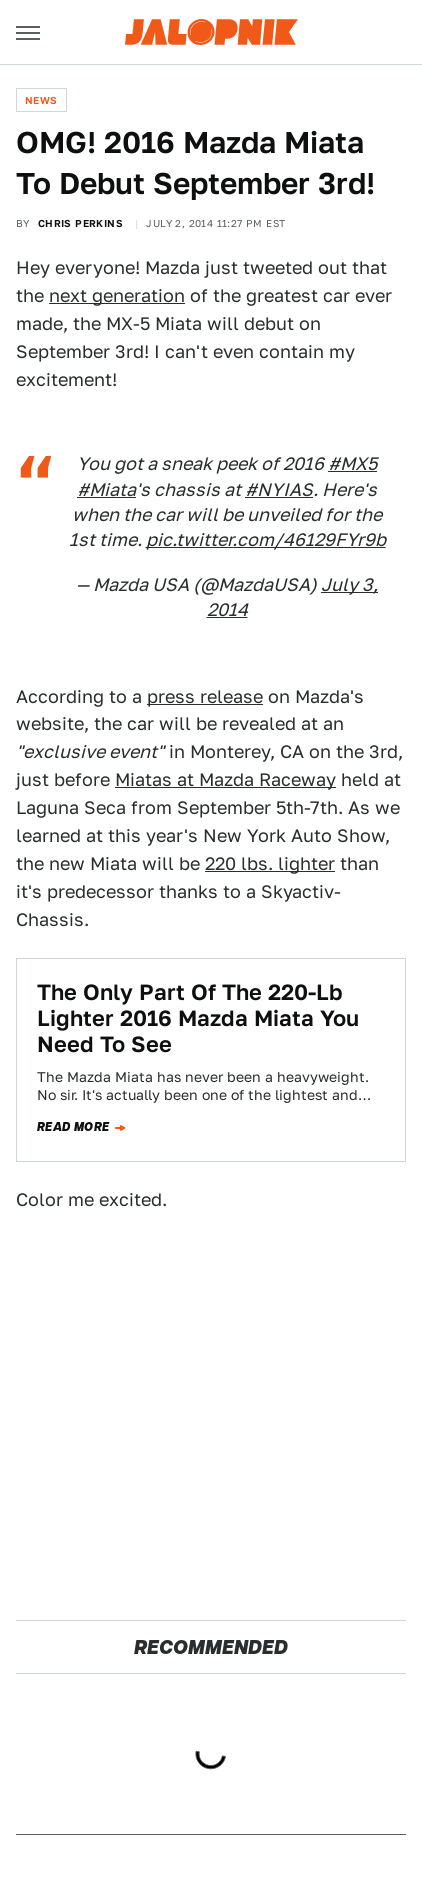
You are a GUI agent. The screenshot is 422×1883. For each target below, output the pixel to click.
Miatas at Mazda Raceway (225, 779)
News (41, 100)
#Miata (106, 489)
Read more (73, 1127)
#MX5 (352, 463)
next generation (117, 295)
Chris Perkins (80, 223)
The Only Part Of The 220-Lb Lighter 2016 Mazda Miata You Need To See (198, 1018)
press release (205, 696)
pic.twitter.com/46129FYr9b (266, 539)
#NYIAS (279, 489)
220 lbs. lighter (270, 863)
